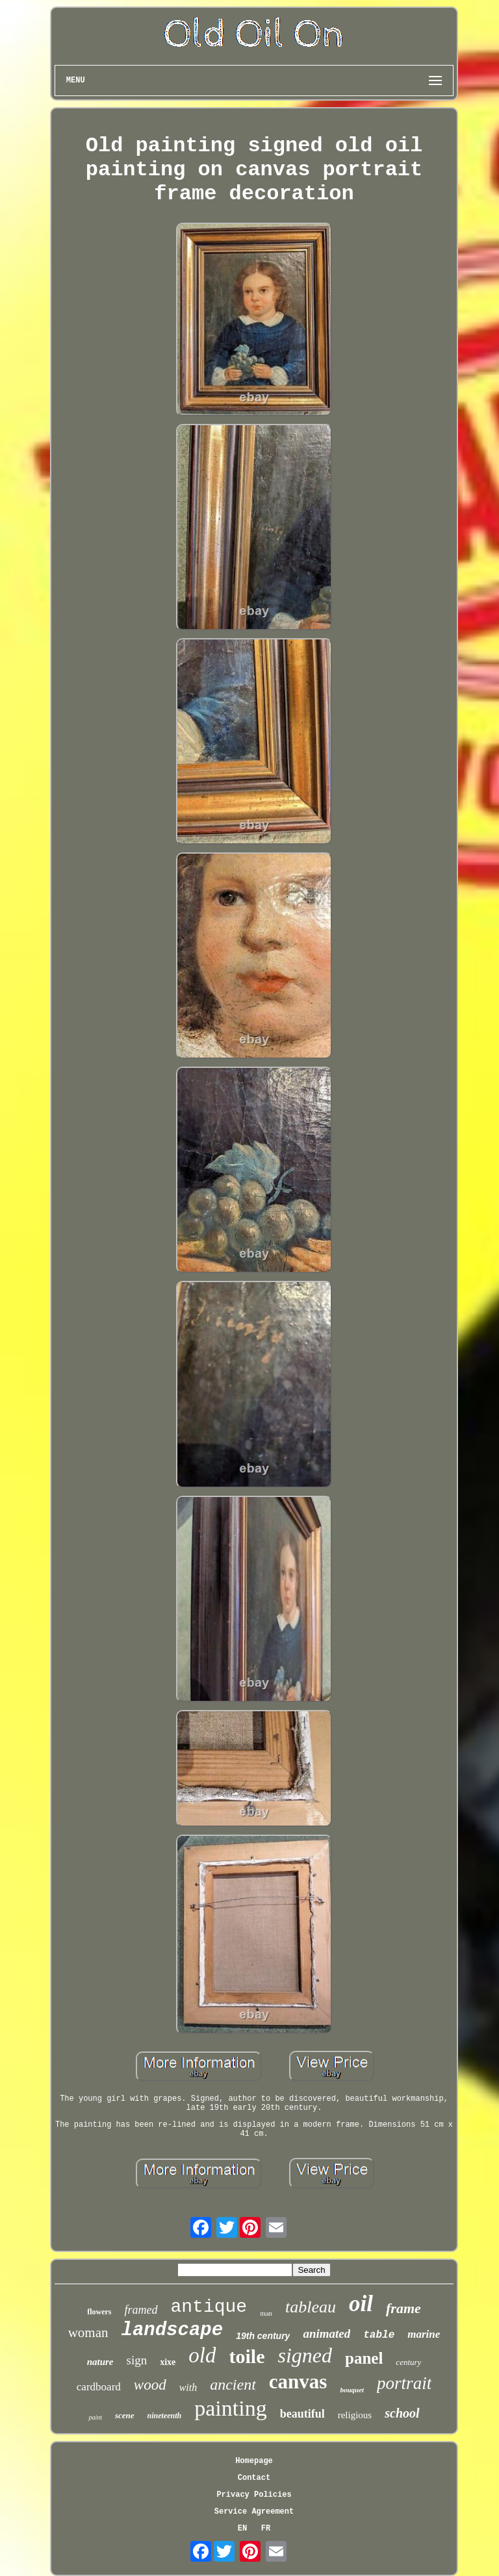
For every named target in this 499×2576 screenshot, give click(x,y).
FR (265, 2528)
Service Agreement (254, 2511)
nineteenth (164, 2415)
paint (95, 2417)
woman (88, 2332)
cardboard (99, 2387)
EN (242, 2528)
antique (209, 2307)
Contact (254, 2478)
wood (150, 2385)
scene (124, 2415)
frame (403, 2308)
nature (100, 2362)
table (378, 2335)
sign (137, 2360)
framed (141, 2309)
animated (326, 2333)
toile (246, 2356)
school (402, 2413)
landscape (173, 2330)
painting (230, 2408)
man (266, 2313)
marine (423, 2334)
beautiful (302, 2413)
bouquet (352, 2390)
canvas (298, 2381)
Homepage (254, 2461)
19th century (263, 2336)
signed (304, 2355)
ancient (233, 2384)
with (188, 2387)
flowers (99, 2311)
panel (364, 2358)
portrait (404, 2383)
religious (355, 2415)
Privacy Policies (253, 2494)
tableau (310, 2306)
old (202, 2355)
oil (361, 2303)
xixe (167, 2362)
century (408, 2362)
